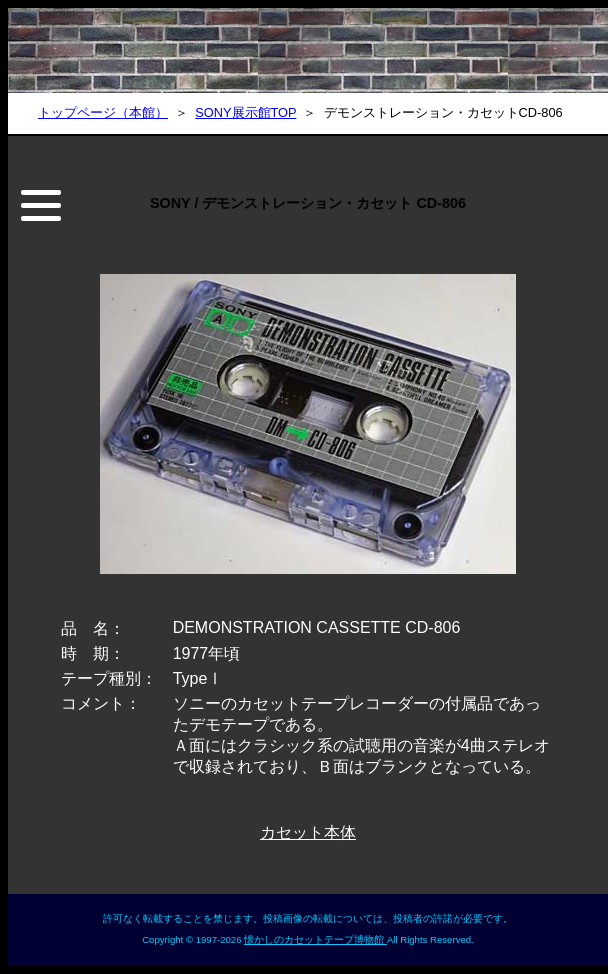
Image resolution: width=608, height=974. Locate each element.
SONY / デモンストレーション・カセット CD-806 (308, 203)
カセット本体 (308, 832)
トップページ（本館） (103, 112)
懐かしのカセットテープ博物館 (315, 939)
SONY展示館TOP (245, 112)
